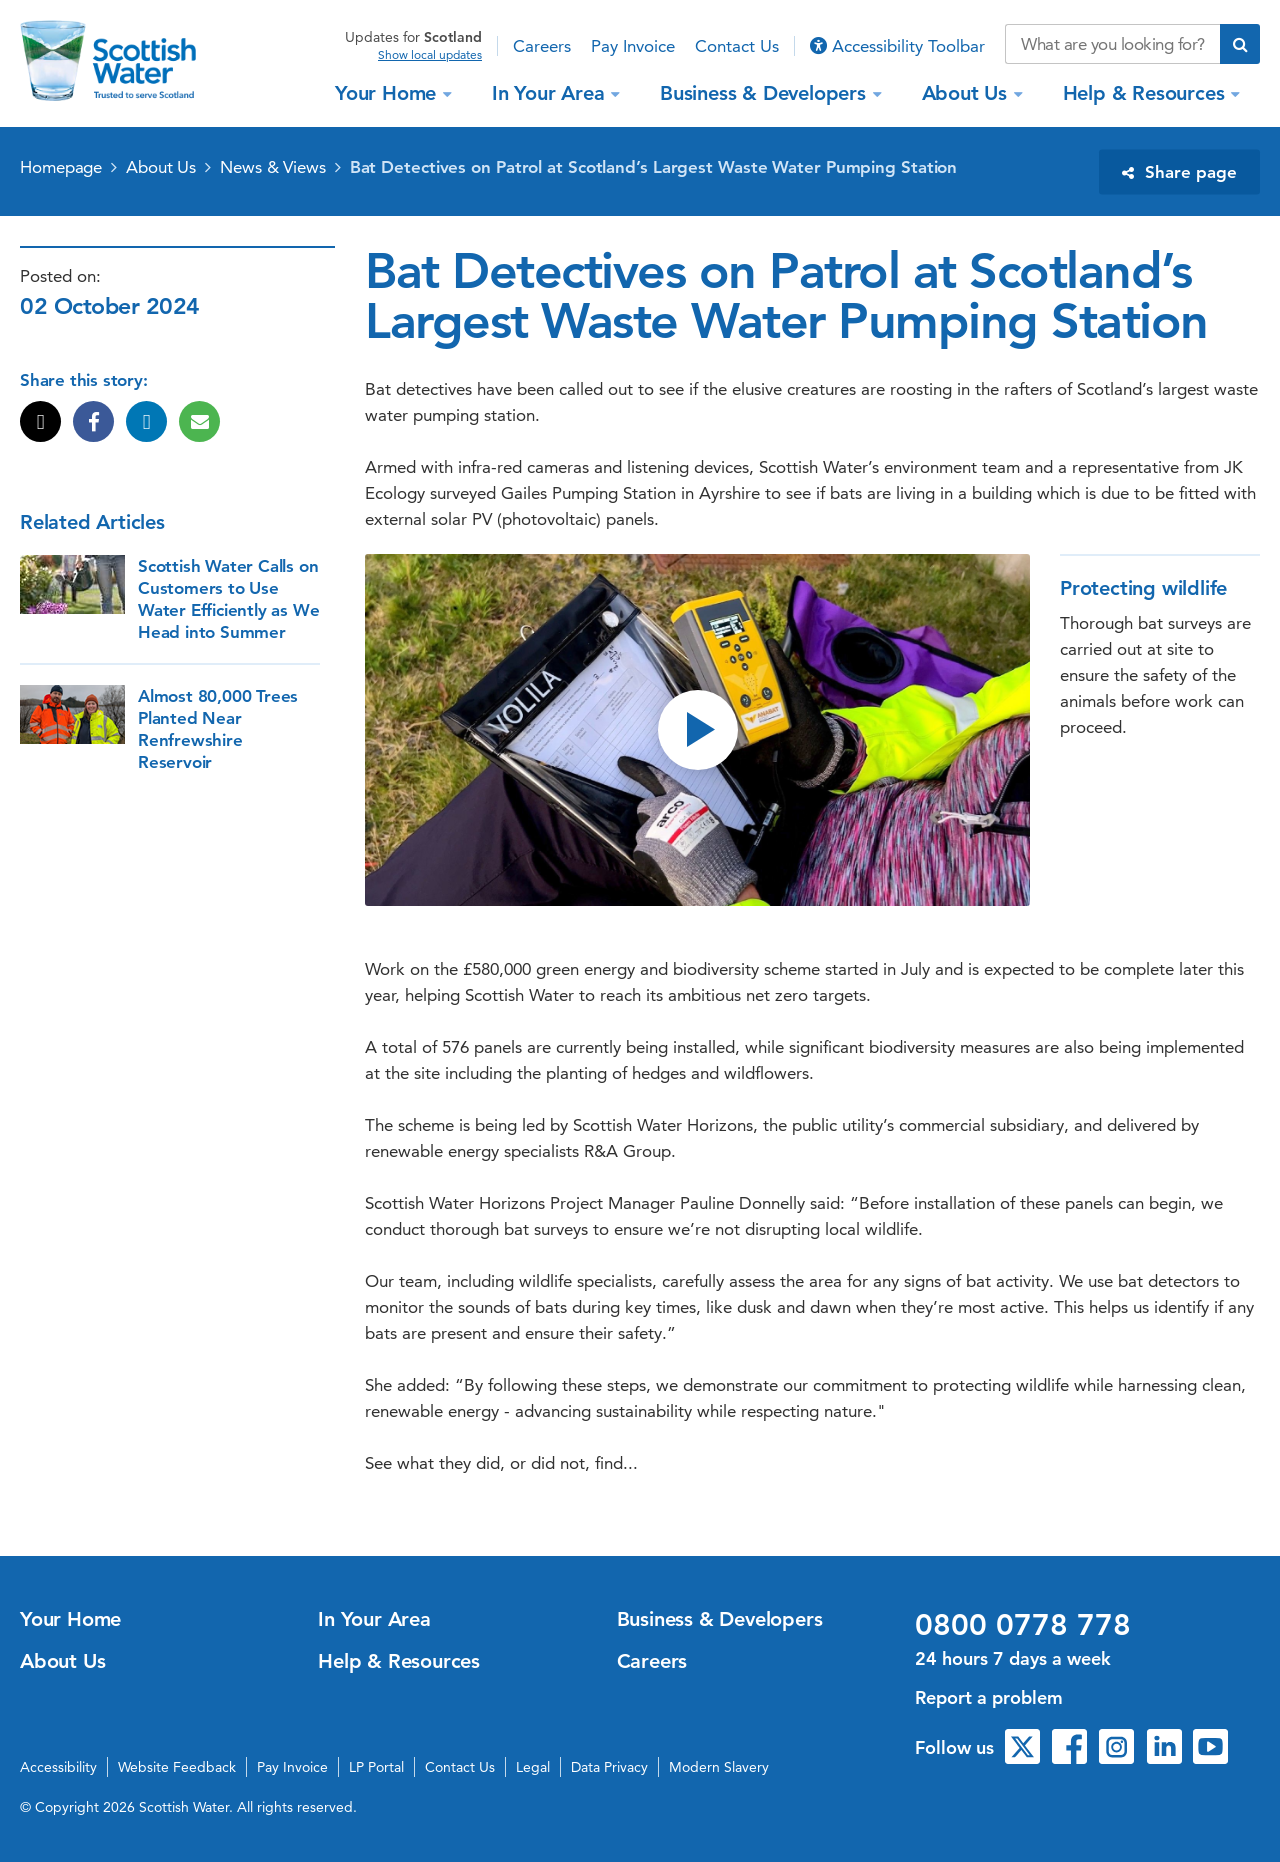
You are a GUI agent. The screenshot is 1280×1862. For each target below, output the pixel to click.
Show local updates (430, 55)
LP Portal (376, 1767)
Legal (533, 1767)
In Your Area (551, 93)
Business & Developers (766, 93)
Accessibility (58, 1767)
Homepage (61, 167)
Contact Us (737, 46)
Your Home (388, 93)
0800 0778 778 (1023, 1625)
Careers (542, 46)
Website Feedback (177, 1767)
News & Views (273, 167)
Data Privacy (609, 1767)
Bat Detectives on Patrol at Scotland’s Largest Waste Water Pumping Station (654, 167)
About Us (967, 93)
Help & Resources (1147, 93)
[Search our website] (1112, 44)
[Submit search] (1240, 44)
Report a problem (989, 1697)
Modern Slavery (719, 1767)
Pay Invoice (633, 46)
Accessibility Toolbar (897, 46)
